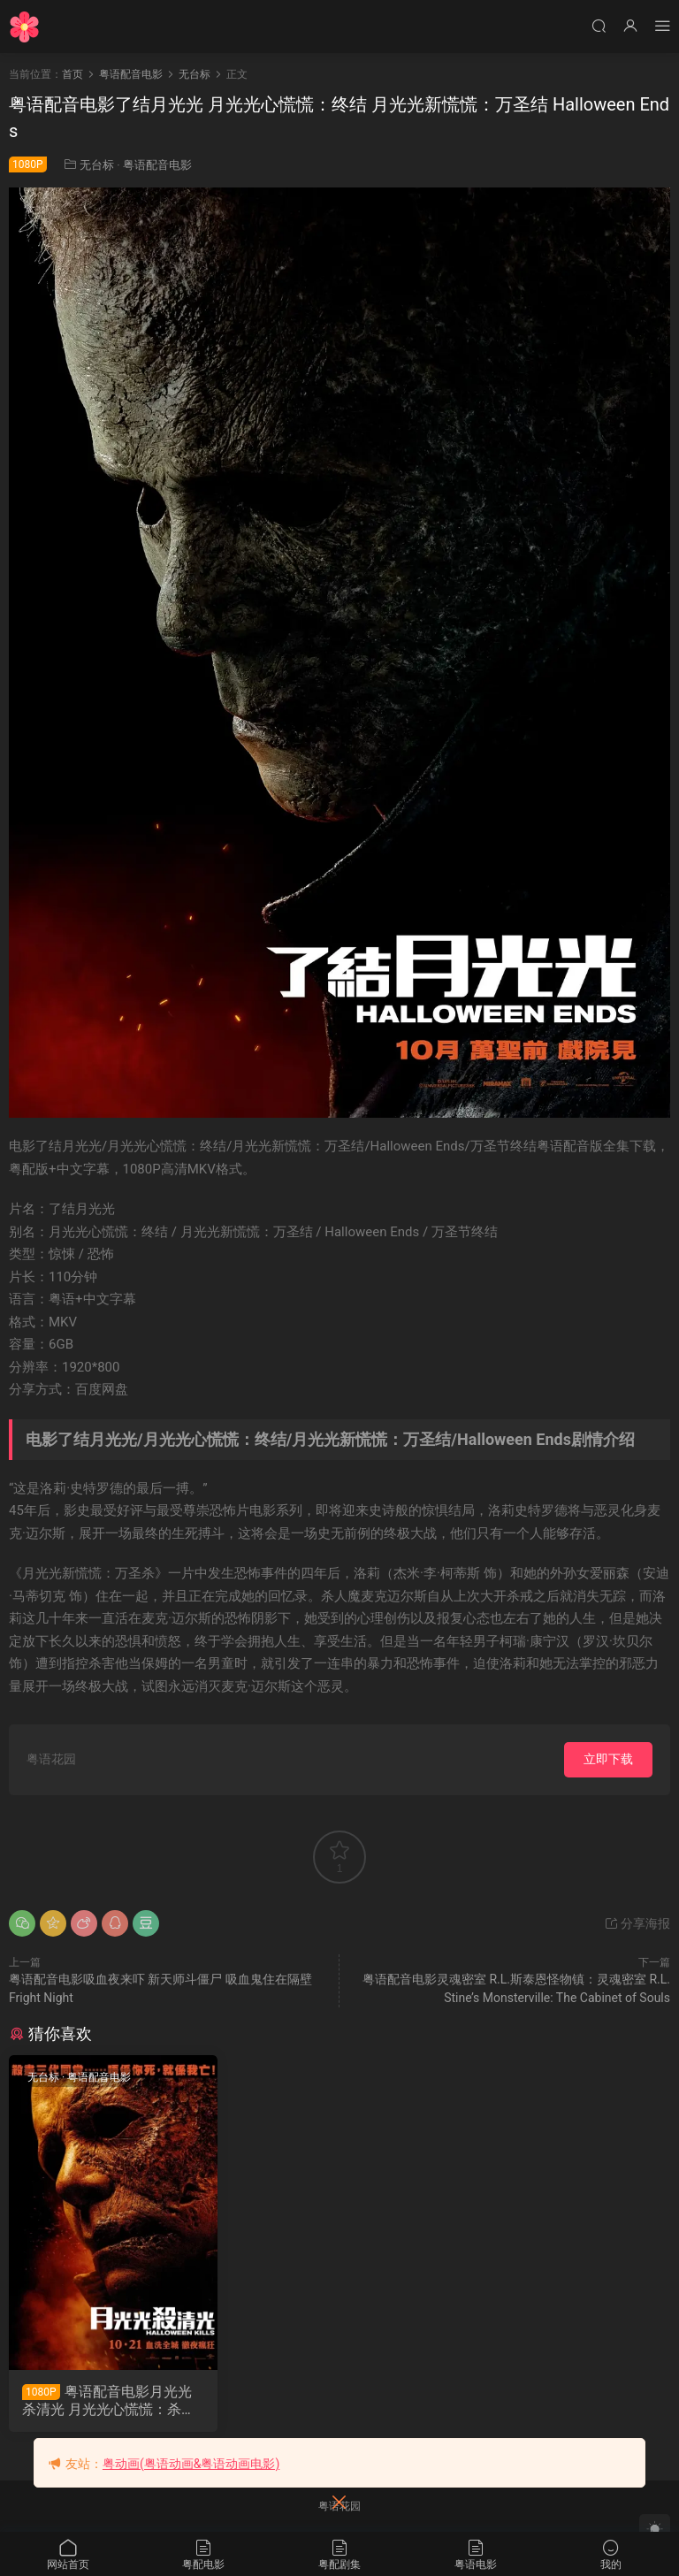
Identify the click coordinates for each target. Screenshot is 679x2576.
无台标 (97, 165)
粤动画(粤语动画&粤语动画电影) (191, 2464)
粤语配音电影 (157, 165)
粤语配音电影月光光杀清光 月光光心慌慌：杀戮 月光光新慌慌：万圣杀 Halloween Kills (111, 2401)
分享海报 (637, 1923)
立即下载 (608, 1759)
